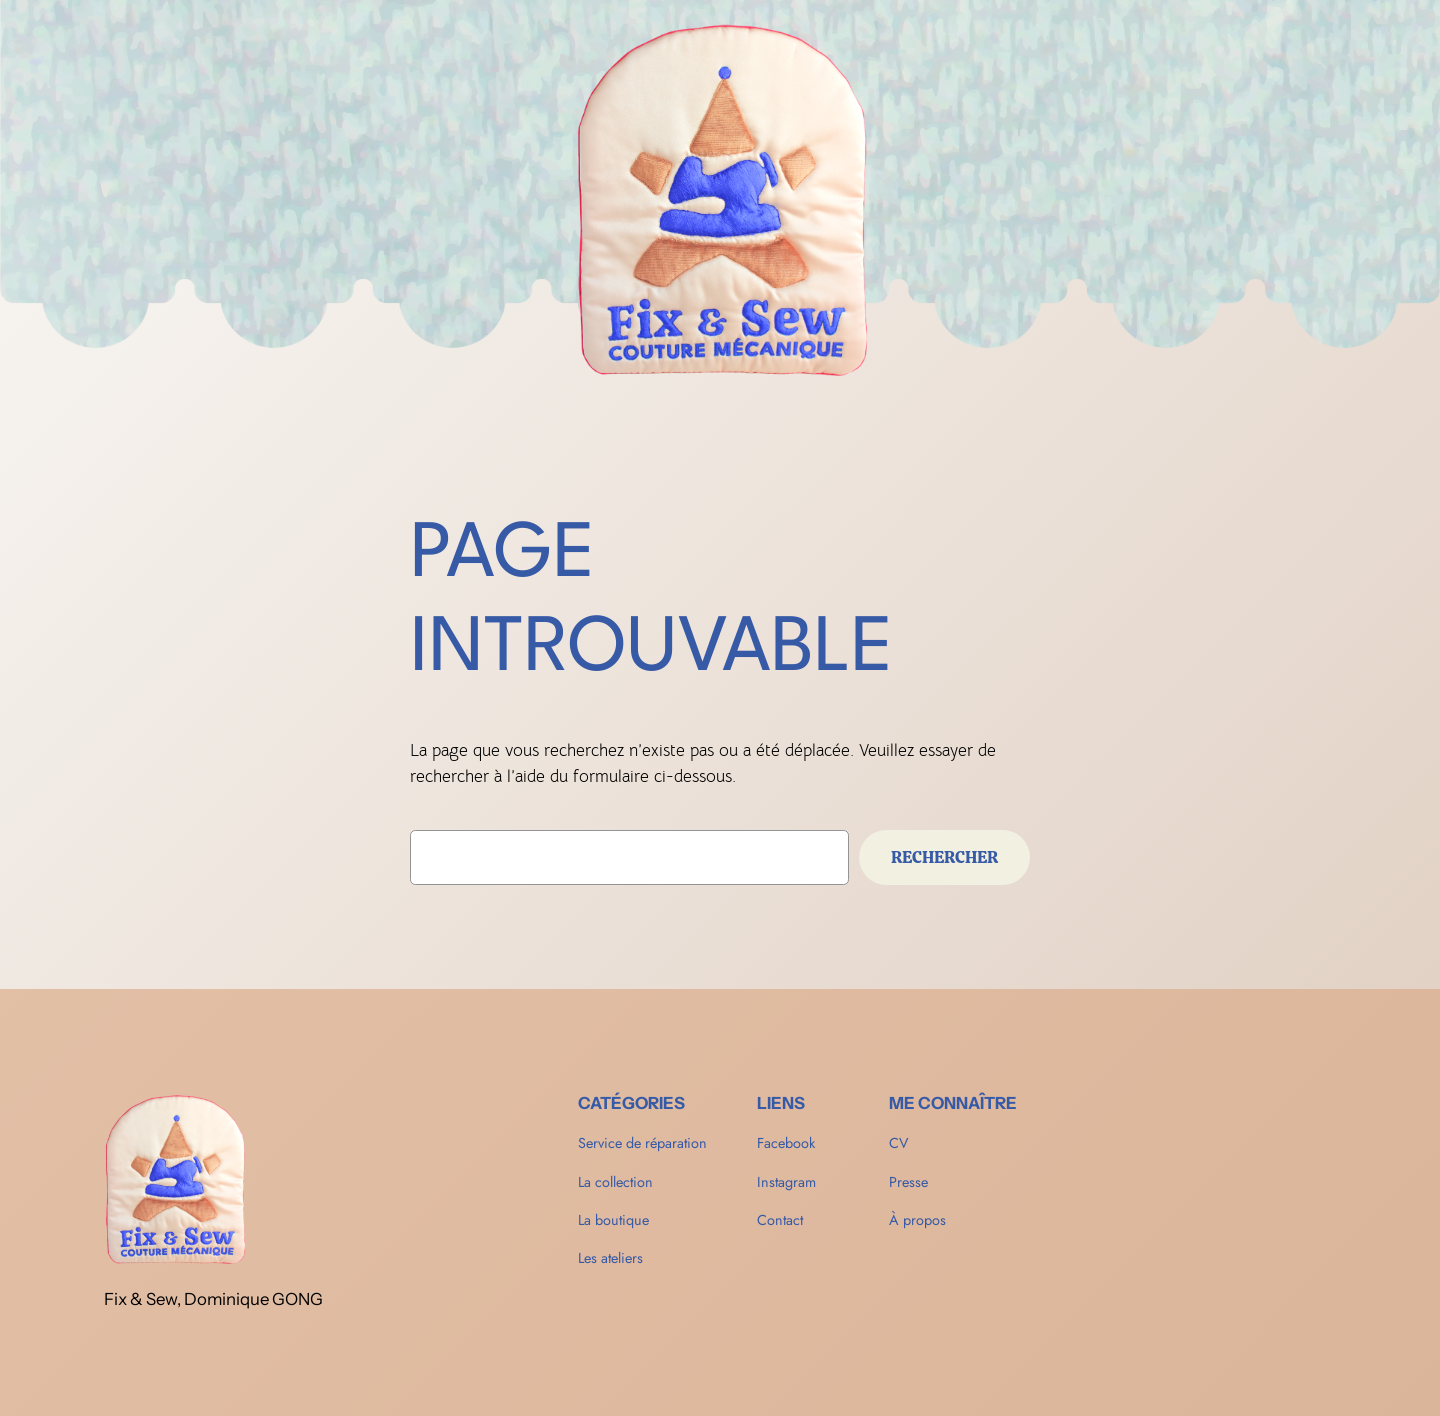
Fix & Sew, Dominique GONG (213, 1299)
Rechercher (944, 857)
